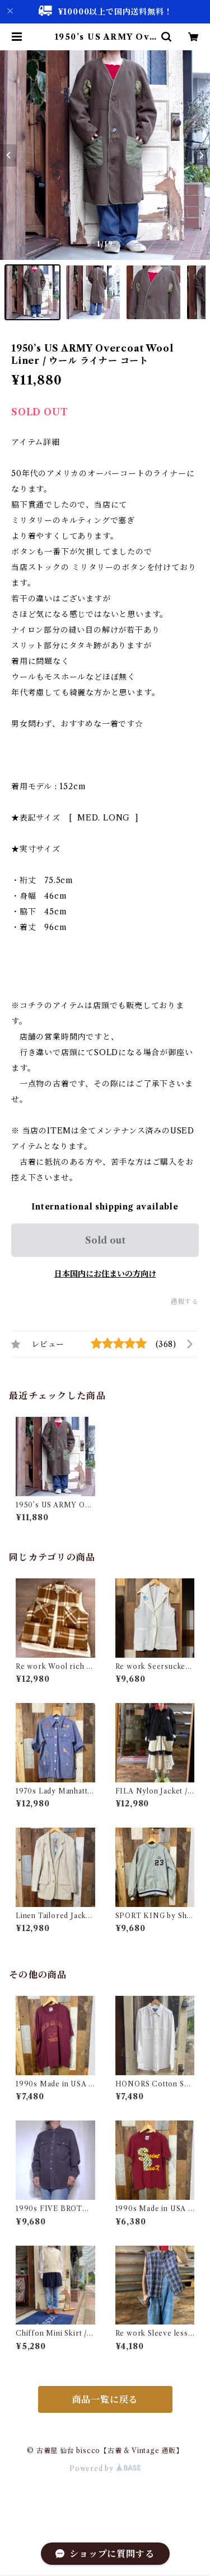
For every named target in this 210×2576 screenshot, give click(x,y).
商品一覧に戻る (105, 2399)
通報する (184, 1301)
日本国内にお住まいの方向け (105, 1274)
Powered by (105, 2468)
